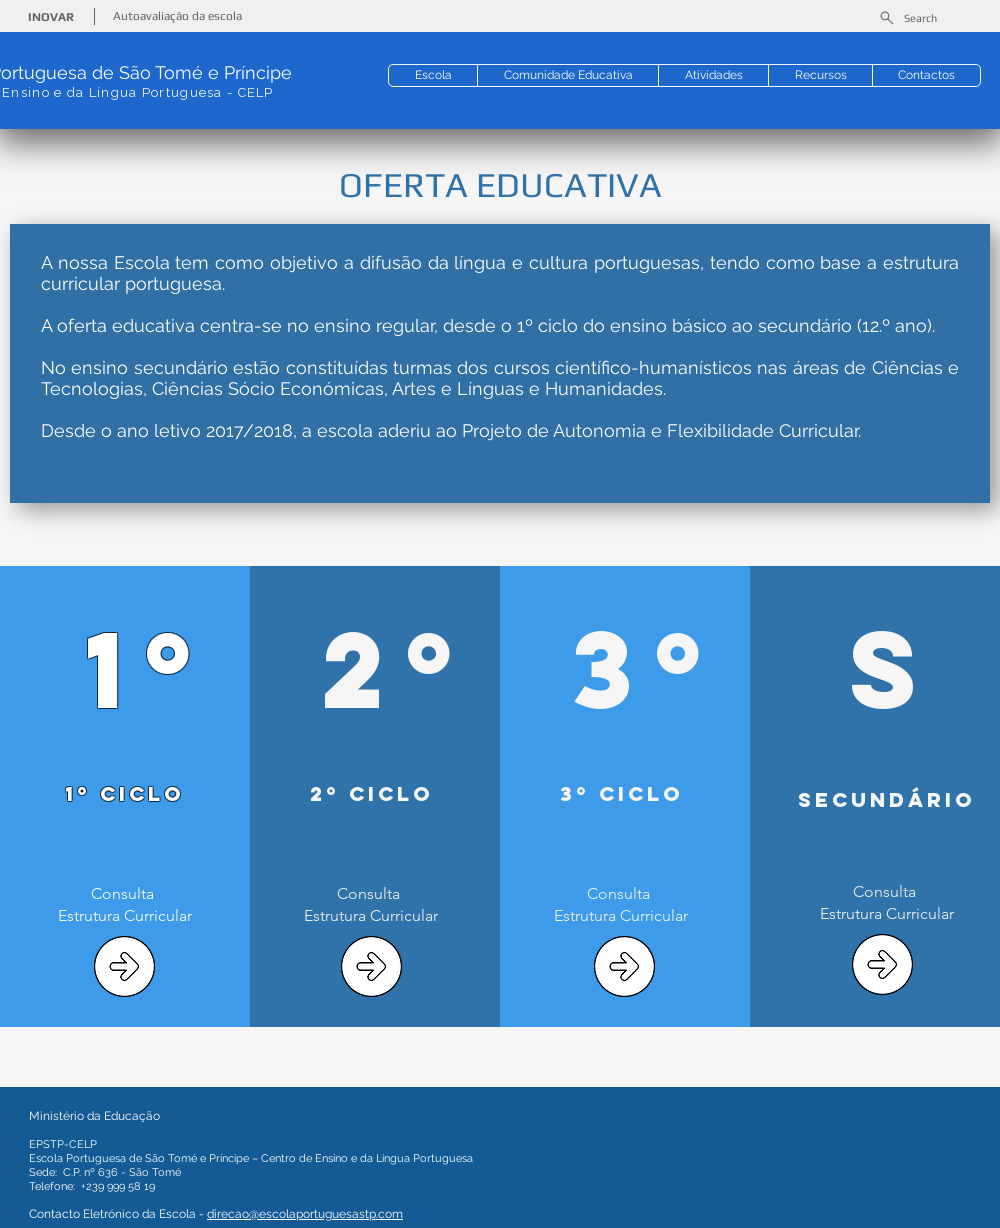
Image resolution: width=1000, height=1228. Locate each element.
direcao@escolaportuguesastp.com (305, 1214)
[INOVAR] (52, 17)
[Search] (907, 17)
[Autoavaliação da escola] (179, 16)
